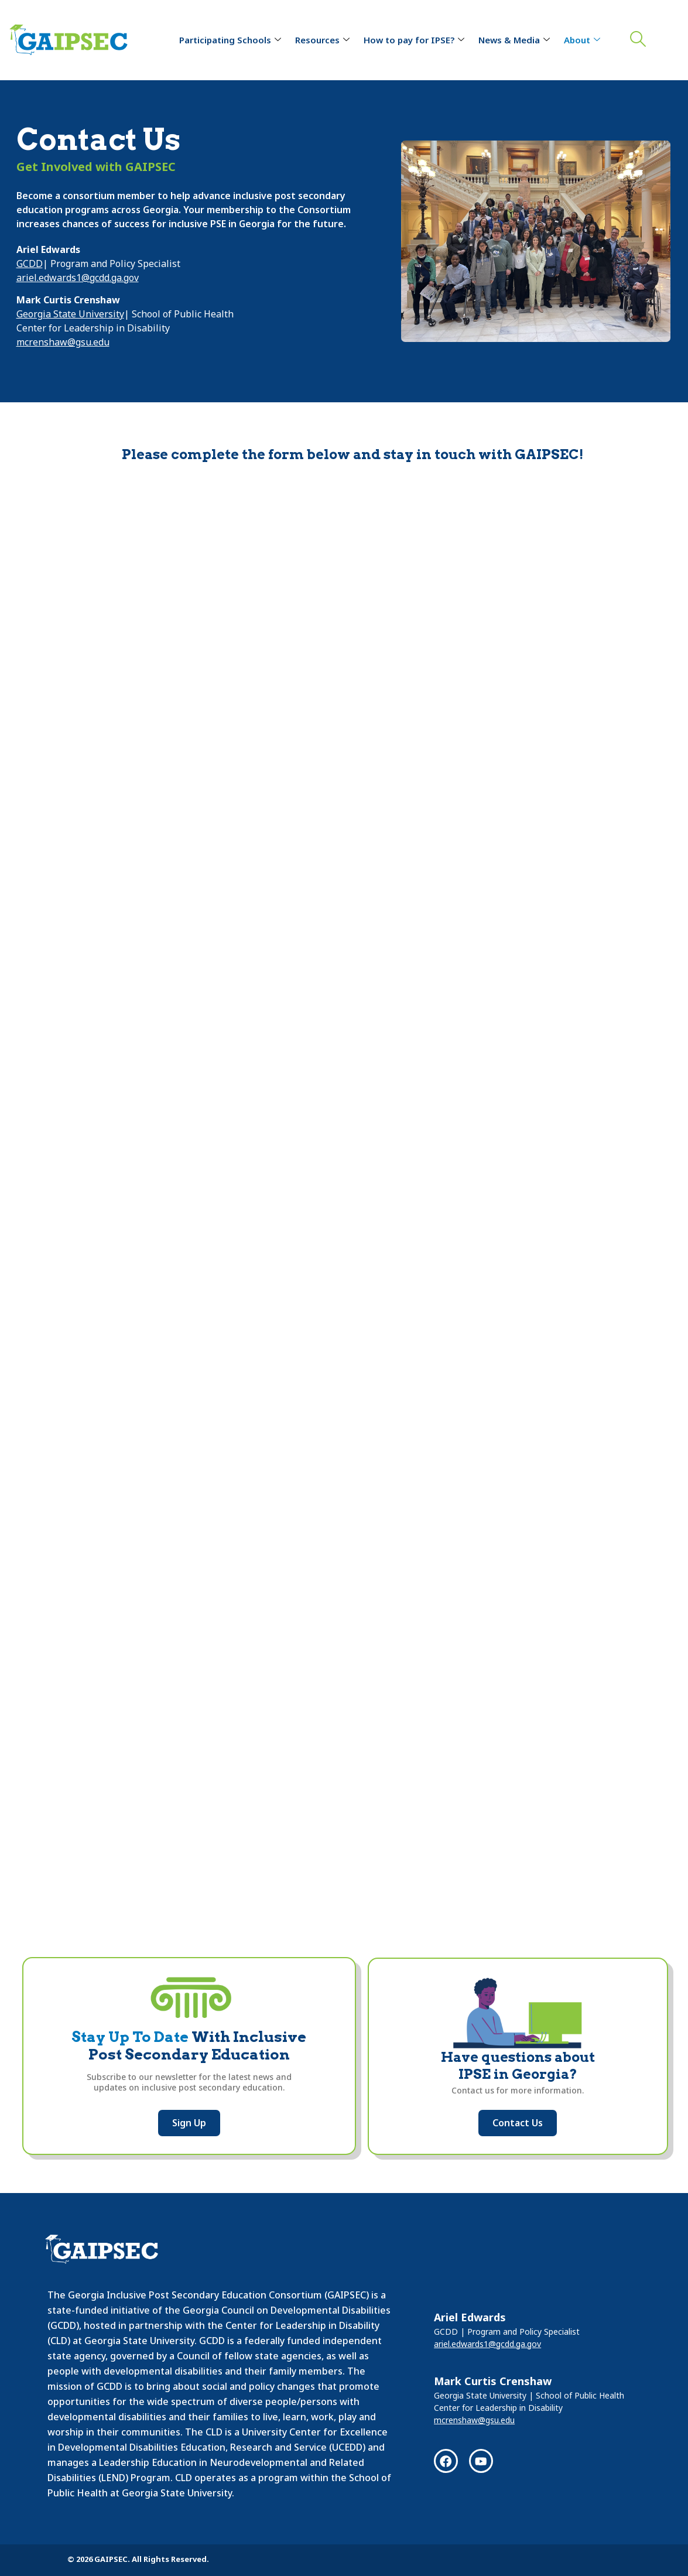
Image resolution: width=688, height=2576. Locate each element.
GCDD (29, 263)
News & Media (514, 40)
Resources (322, 40)
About (582, 40)
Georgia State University (70, 313)
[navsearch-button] (635, 40)
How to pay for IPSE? (414, 40)
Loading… (344, 1178)
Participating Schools (230, 40)
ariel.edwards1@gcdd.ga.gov (77, 277)
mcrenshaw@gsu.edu (62, 342)
